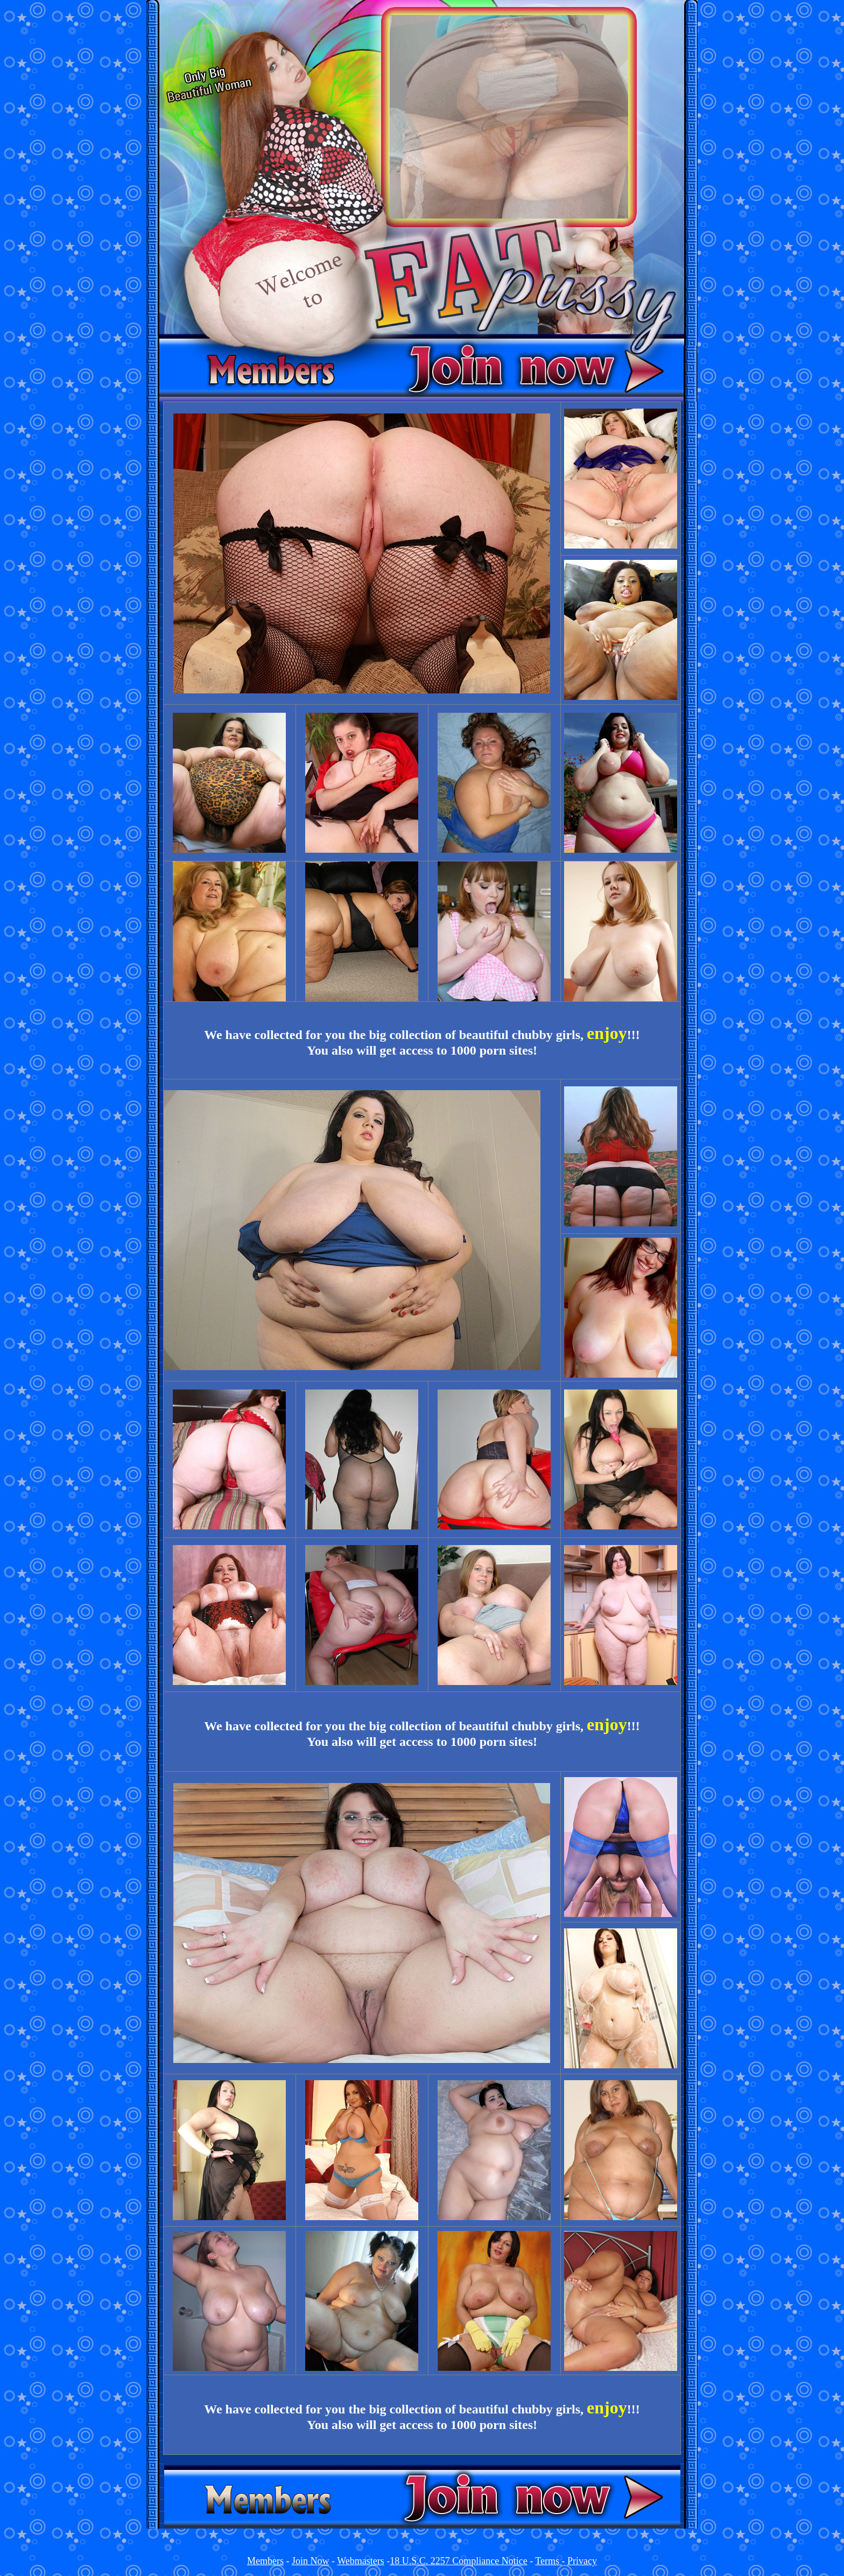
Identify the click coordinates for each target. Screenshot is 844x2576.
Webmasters (360, 2561)
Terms (548, 2561)
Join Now (310, 2561)
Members (265, 2561)
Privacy (582, 2561)
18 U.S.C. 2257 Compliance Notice (458, 2561)
